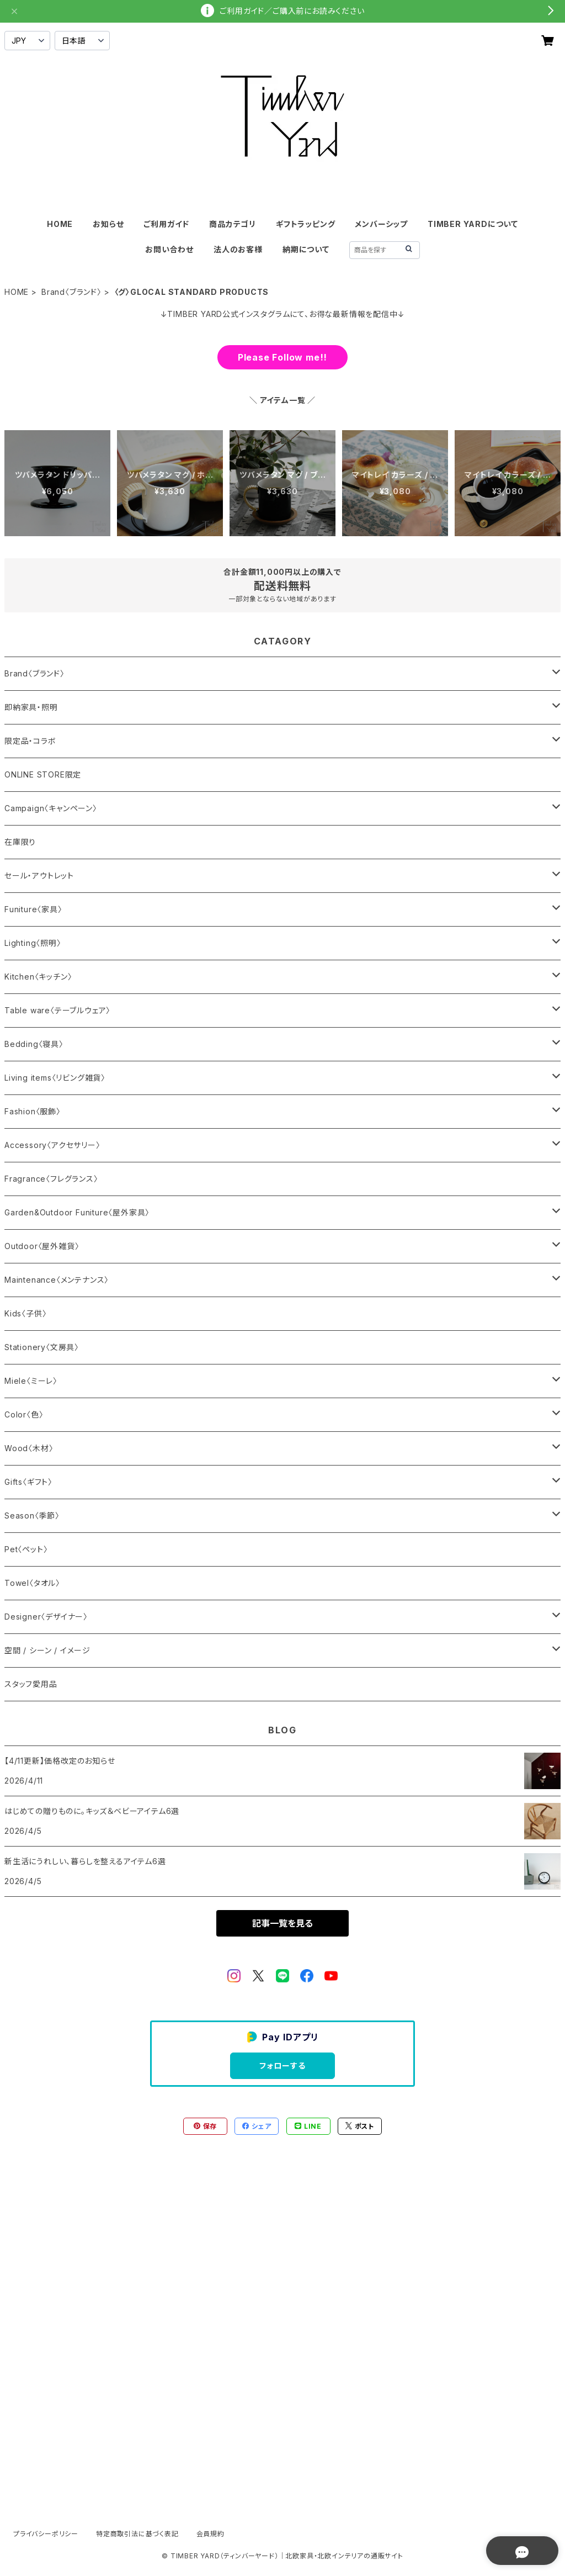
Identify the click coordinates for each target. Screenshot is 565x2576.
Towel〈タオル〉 (32, 1583)
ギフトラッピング (305, 224)
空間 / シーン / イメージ (47, 1650)
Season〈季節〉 (32, 1515)
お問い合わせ (169, 249)
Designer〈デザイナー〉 (46, 1616)
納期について (305, 249)
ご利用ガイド (166, 224)
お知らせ (108, 224)
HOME (60, 224)
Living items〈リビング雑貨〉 (54, 1077)
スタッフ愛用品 (30, 1684)
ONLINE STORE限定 (42, 774)
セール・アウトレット (39, 875)
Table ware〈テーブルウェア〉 (57, 1010)
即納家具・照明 (31, 707)
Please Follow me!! (282, 357)
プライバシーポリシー (45, 2534)
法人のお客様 (238, 249)
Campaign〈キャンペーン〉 (50, 808)
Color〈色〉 (23, 1414)
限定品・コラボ (30, 740)
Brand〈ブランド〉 (71, 292)
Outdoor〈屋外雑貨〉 (41, 1246)
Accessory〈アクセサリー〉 (52, 1145)
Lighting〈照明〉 (32, 943)
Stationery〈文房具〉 (41, 1347)
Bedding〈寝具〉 (33, 1044)
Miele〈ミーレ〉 (30, 1380)
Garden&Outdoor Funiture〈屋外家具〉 (77, 1212)
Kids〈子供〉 (25, 1313)
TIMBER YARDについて (473, 224)
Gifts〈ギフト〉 (28, 1482)
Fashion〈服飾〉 (32, 1111)
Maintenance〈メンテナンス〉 (56, 1279)
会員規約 (210, 2534)
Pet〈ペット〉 (25, 1549)
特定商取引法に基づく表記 (137, 2534)
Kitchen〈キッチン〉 (38, 976)
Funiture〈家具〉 (33, 909)
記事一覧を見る (282, 1923)
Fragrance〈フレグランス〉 (51, 1178)
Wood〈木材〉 (28, 1448)
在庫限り (20, 842)
